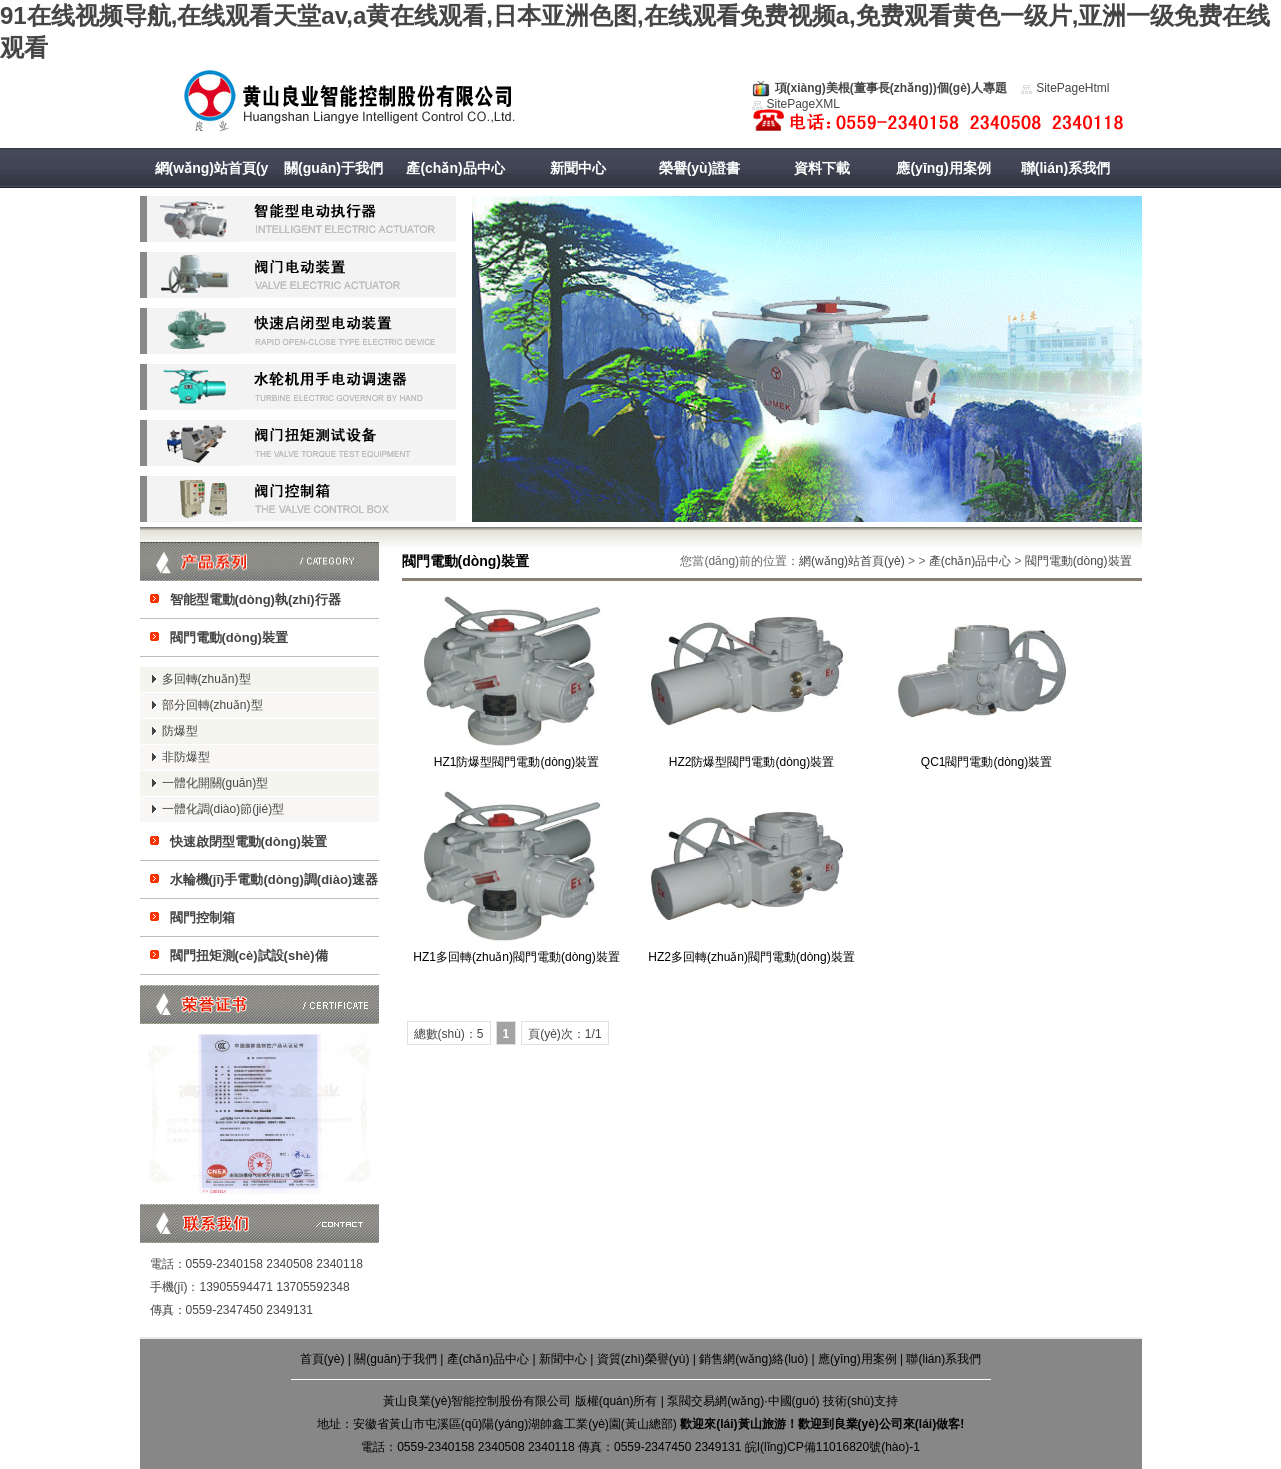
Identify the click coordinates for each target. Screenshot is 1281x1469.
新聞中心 (578, 168)
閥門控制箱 (202, 917)
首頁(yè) (322, 1359)
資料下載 (822, 168)
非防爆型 (186, 757)
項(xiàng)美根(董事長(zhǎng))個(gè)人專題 (891, 88)
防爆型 (180, 731)
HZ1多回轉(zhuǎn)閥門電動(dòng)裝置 (516, 957)
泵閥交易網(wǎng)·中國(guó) (743, 1401)
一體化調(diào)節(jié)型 (223, 809)
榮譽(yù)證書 (700, 168)
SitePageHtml (1072, 88)
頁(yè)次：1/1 (564, 1034)
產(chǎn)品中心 (455, 168)
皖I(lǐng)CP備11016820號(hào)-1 (832, 1447)
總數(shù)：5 (449, 1034)
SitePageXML (803, 104)
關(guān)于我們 (333, 168)
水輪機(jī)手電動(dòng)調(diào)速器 (274, 879)
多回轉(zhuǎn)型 (206, 679)
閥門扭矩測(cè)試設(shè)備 (249, 955)
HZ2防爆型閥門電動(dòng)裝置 (751, 762)
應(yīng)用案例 (943, 168)
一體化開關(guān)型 (215, 783)
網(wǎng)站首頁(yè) (212, 188)
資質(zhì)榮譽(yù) (643, 1359)
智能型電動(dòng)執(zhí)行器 (255, 599)
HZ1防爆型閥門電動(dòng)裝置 (516, 762)
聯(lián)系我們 (1065, 168)
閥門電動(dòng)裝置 (229, 637)
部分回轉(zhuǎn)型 (212, 705)
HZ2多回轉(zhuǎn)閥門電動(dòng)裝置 (751, 957)
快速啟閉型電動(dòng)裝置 (248, 841)
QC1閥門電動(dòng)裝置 (986, 762)
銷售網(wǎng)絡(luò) (753, 1359)
